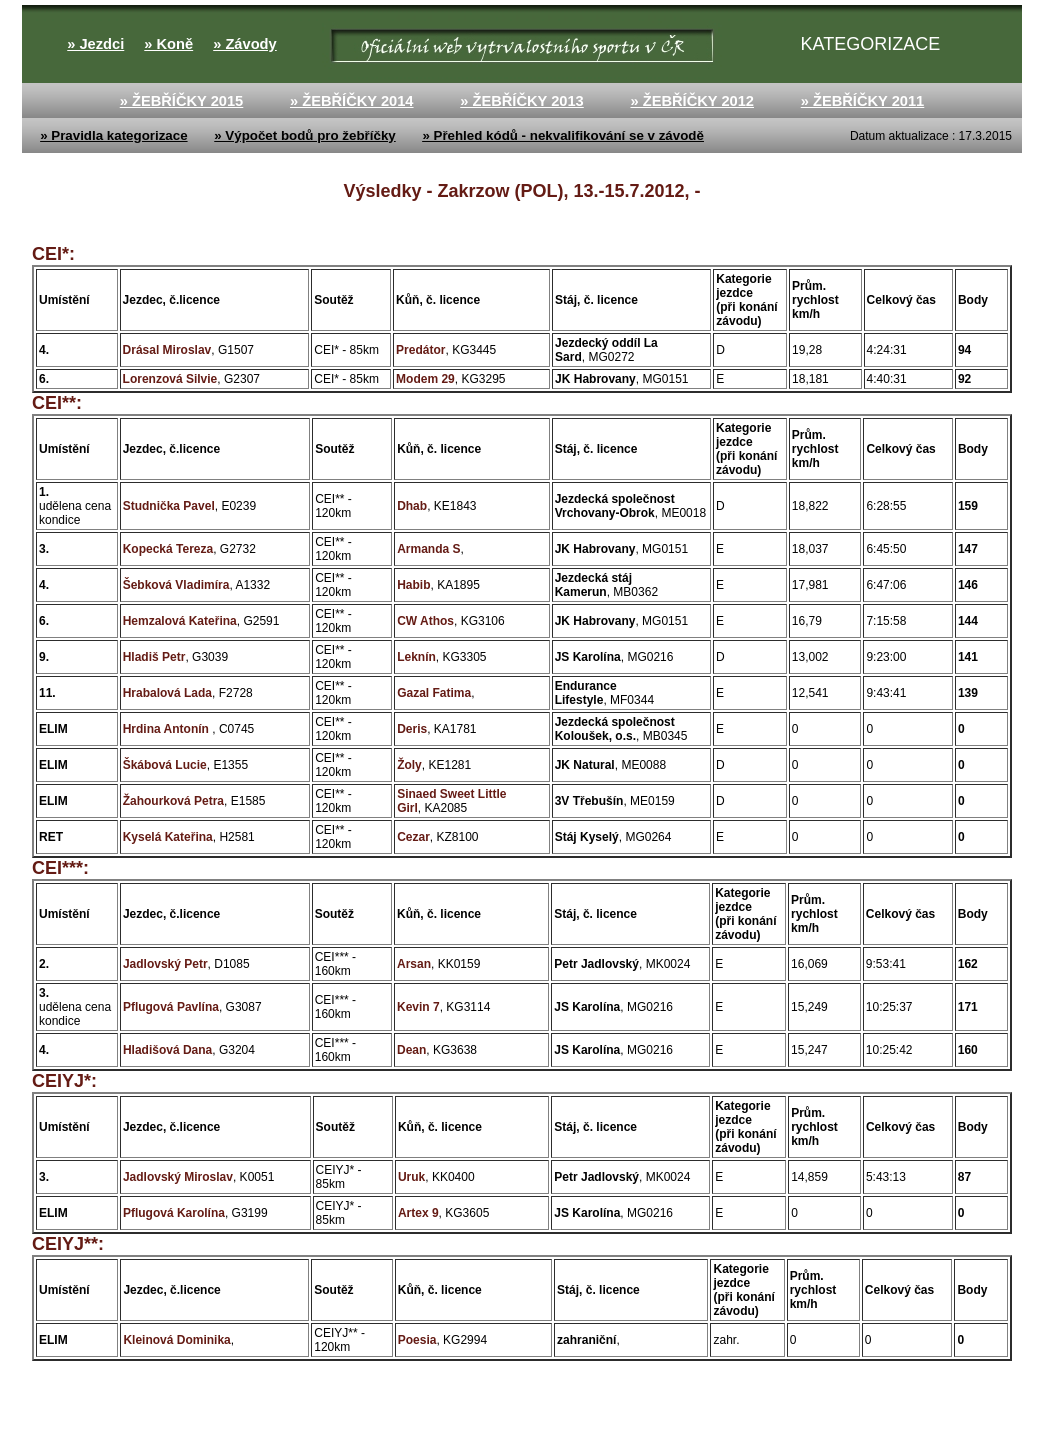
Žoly (409, 765)
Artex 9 (418, 1213)
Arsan (414, 964)
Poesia (417, 1340)
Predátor (420, 350)
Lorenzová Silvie (170, 379)
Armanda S (428, 549)
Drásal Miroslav (167, 350)
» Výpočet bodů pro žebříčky (304, 135)
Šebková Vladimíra (176, 585)
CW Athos (425, 621)
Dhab (412, 506)
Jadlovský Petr (165, 964)
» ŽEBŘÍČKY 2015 (182, 101)
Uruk (411, 1177)
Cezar (413, 837)
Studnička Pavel (169, 506)
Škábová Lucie (165, 765)
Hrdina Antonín (168, 729)
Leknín (416, 657)
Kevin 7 (418, 1007)
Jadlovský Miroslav (178, 1177)
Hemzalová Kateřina (180, 621)
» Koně (168, 44)
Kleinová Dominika (176, 1340)
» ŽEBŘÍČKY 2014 (352, 101)
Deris (412, 729)
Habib (413, 585)
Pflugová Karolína (174, 1213)
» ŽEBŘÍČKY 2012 (692, 101)
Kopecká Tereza (168, 549)
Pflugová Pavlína (171, 1007)
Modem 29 (425, 379)
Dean (411, 1050)
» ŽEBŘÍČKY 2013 (522, 101)
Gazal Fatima (434, 693)
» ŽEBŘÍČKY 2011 (863, 101)
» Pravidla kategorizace (113, 135)
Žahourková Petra (173, 801)
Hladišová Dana (167, 1050)
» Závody (245, 44)
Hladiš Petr (154, 657)
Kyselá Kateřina (168, 837)
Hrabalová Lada (167, 693)
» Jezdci (95, 44)
